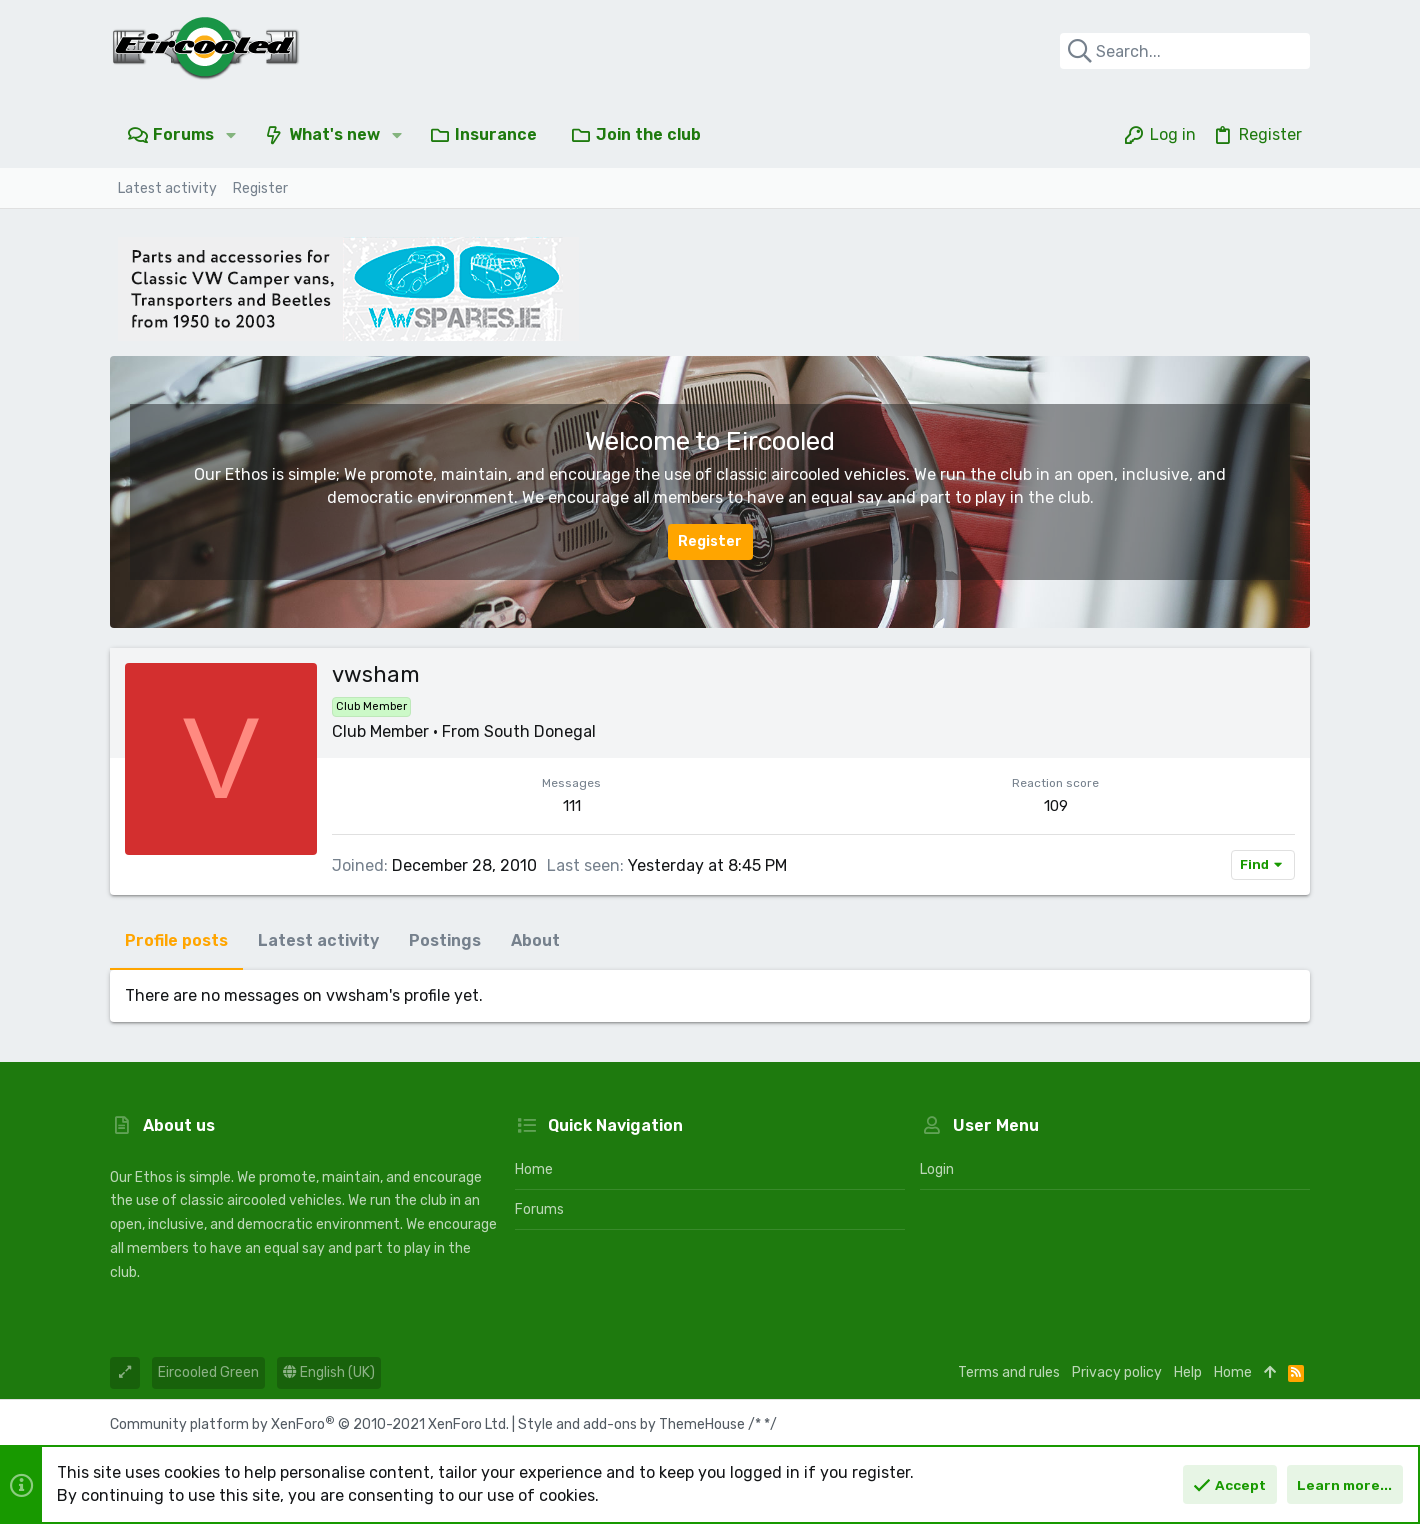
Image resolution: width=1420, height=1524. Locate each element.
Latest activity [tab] (318, 940)
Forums (539, 1209)
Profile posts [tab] (176, 940)
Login (937, 1169)
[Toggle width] (125, 1373)
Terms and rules (1009, 1372)
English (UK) (329, 1372)
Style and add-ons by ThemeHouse (631, 1424)
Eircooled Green (208, 1372)
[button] (231, 135)
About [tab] (535, 940)
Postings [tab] (445, 940)
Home (534, 1169)
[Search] (1185, 51)
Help (1188, 1372)
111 (572, 806)
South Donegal (540, 731)
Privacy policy (1117, 1372)
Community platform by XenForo (309, 1424)
